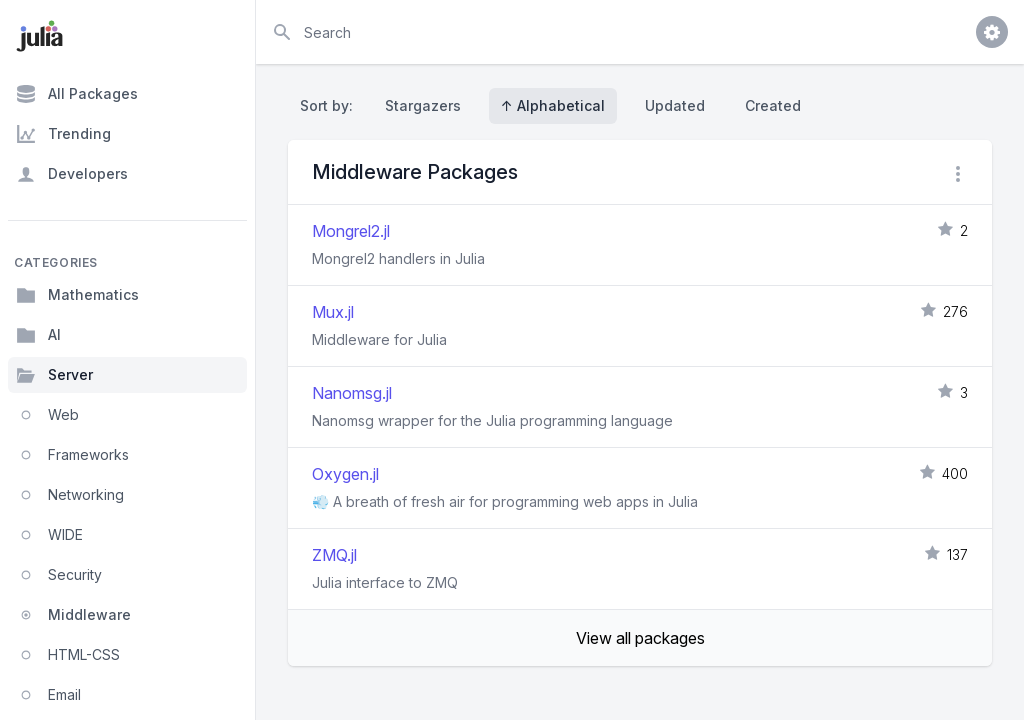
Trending (63, 134)
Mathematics (77, 295)
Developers (72, 174)
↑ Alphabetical (553, 105)
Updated (675, 105)
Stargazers (423, 105)
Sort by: (330, 105)
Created (773, 105)
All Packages (77, 94)
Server (54, 375)
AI (38, 335)
